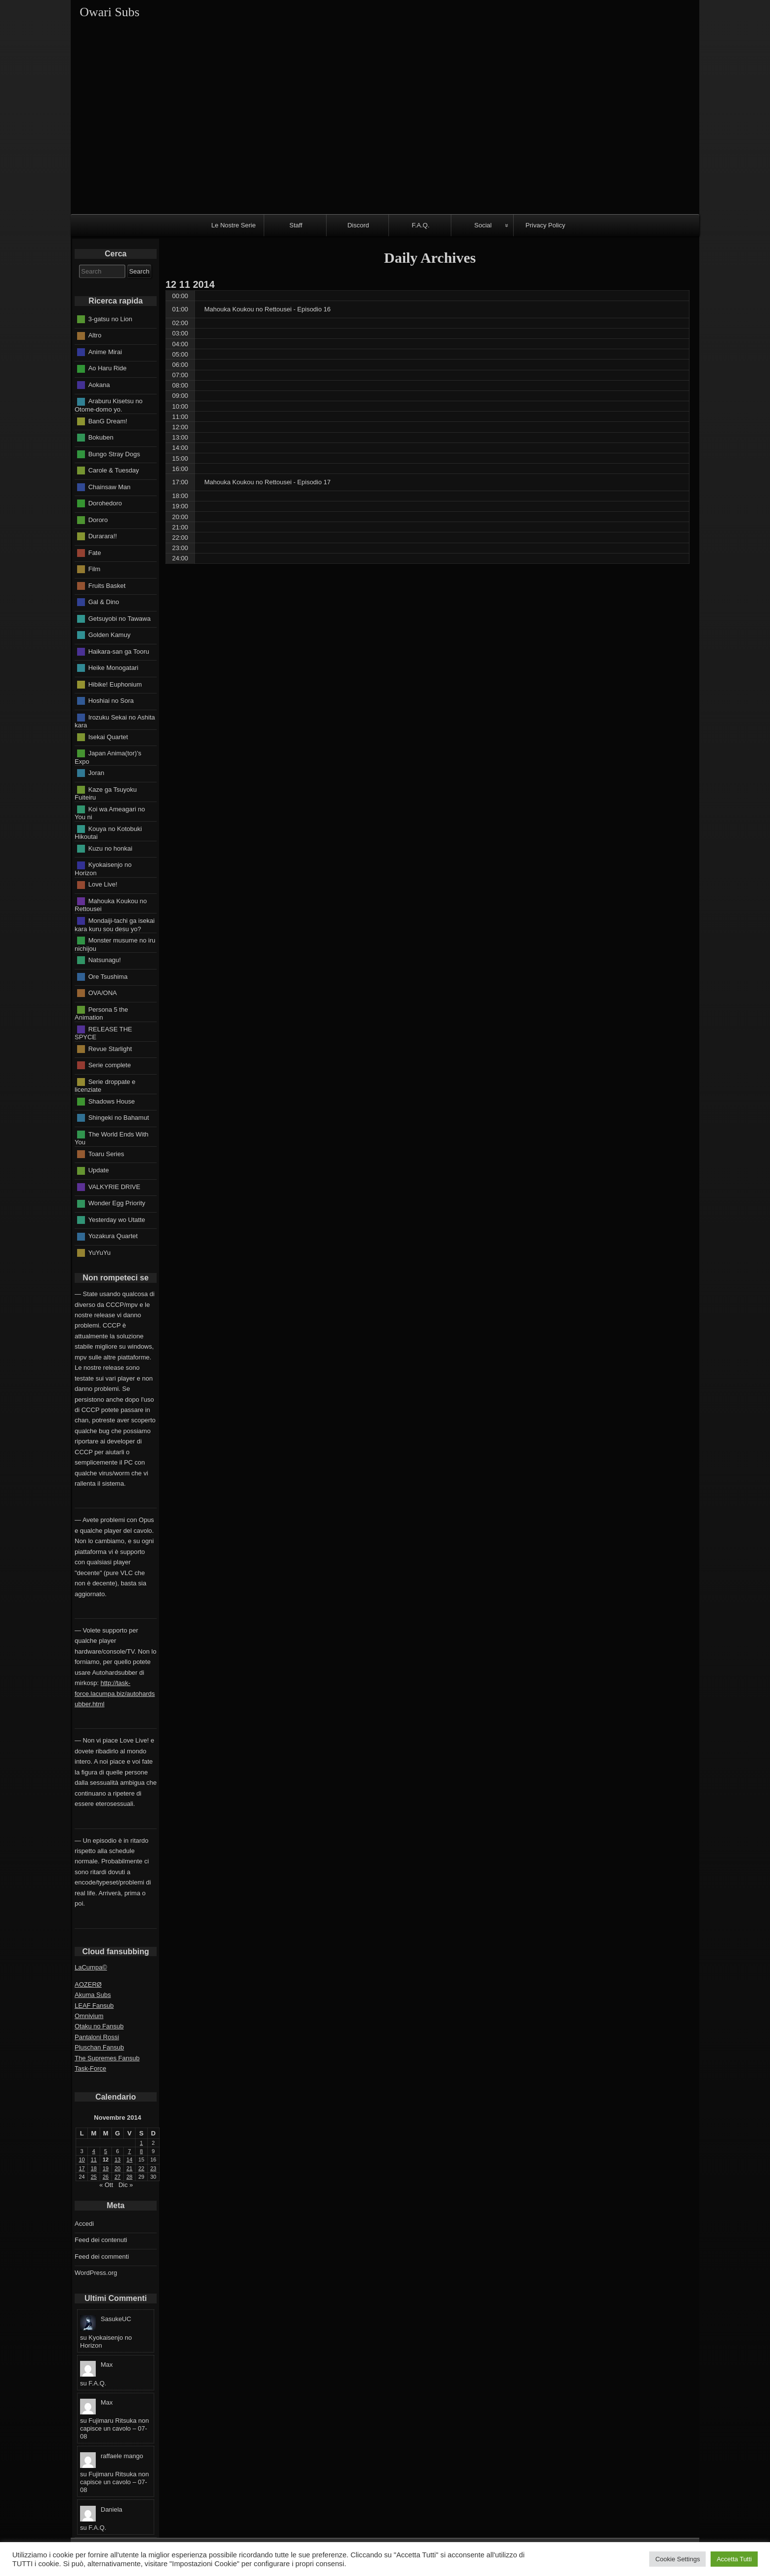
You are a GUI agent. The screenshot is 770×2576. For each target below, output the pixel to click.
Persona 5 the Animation (101, 1013)
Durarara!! (102, 536)
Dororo (98, 519)
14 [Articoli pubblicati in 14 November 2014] (130, 2159)
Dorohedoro (105, 503)
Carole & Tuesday (113, 470)
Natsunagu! (104, 960)
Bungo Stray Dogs (114, 453)
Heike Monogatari (113, 667)
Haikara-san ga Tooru (118, 651)
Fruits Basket (107, 585)
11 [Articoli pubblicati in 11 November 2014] (94, 2159)
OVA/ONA (102, 993)
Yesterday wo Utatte (116, 1219)
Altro (95, 335)
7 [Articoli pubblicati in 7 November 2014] (129, 2151)
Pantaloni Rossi (97, 2037)
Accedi (84, 2223)
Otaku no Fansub (99, 2026)
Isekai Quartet (108, 736)
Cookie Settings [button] (677, 2559)
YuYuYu (99, 1252)
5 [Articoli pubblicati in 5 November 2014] (105, 2151)
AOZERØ (88, 1984)
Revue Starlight (110, 1048)
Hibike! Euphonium (115, 684)
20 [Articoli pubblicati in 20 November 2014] (117, 2168)
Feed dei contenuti (101, 2240)
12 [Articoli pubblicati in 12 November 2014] (106, 2159)
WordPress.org (96, 2272)
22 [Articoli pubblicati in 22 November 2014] (141, 2168)
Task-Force (90, 2068)
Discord (358, 225)
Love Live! (102, 884)
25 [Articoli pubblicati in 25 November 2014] (94, 2177)
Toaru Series (106, 1153)
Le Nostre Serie (233, 225)
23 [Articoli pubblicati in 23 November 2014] (153, 2168)
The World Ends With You (111, 1138)
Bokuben (100, 437)
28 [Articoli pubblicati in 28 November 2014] (130, 2177)
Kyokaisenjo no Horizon (103, 869)
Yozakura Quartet (113, 1236)
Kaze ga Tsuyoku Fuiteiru (106, 793)
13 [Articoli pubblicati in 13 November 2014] (117, 2159)
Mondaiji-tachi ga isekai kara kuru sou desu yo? (115, 925)
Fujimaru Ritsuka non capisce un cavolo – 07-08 (114, 2428)
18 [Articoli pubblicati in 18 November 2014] (94, 2168)
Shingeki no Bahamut (118, 1117)
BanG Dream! (107, 420)
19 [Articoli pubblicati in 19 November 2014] (106, 2168)
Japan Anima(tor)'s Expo (108, 757)
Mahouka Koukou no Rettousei (111, 905)
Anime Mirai (105, 352)
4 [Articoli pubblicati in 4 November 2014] (93, 2151)
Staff (295, 225)
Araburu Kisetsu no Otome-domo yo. (108, 405)
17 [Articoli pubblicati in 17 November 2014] (82, 2168)
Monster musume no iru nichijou (115, 944)
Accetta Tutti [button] (734, 2559)
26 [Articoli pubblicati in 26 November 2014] (106, 2177)
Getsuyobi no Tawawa (119, 618)
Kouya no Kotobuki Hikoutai (108, 832)
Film (94, 569)
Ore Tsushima (108, 976)
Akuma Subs (93, 1994)
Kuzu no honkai (110, 848)
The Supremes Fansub (107, 2058)
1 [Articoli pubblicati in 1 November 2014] (141, 2143)
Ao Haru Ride (107, 368)
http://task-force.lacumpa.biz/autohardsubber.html (115, 1693)
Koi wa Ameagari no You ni (110, 813)
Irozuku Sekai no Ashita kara (115, 721)
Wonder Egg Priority (116, 1203)
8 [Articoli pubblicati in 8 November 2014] (141, 2151)
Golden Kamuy (109, 634)
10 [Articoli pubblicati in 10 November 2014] (82, 2159)
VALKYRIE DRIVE (114, 1186)
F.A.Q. (420, 225)
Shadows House (111, 1101)
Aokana (99, 384)
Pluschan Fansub (99, 2047)
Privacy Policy (545, 225)
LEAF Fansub (94, 2005)
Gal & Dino (103, 602)
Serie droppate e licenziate (105, 1085)
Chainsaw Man (109, 486)
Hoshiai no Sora (111, 700)
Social (483, 225)
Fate (94, 552)
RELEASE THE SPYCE (103, 1033)
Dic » (125, 2184)
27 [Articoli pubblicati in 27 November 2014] (117, 2177)
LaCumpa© (91, 1967)
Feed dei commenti (102, 2256)
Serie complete (109, 1065)
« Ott (106, 2184)
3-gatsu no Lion (110, 319)
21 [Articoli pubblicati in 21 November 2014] (130, 2168)
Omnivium (89, 2016)
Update (98, 1170)
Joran (96, 772)
